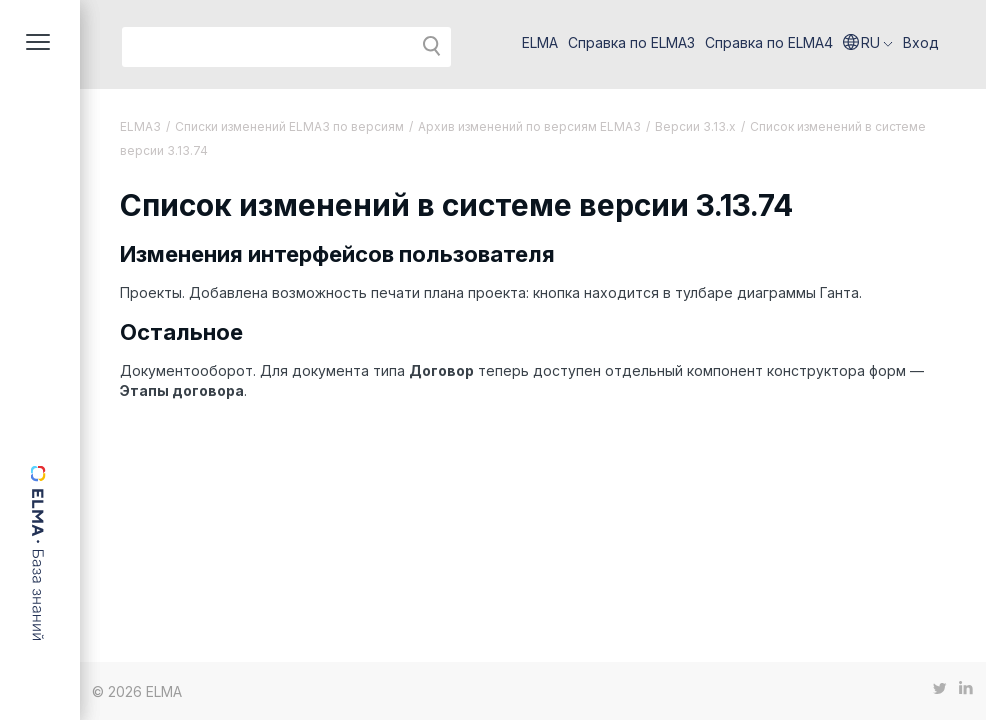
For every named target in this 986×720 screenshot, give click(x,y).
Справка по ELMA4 (769, 42)
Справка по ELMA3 (631, 42)
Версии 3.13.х (695, 126)
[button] (868, 43)
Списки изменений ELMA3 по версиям (289, 126)
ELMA (540, 42)
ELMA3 (140, 126)
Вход (921, 42)
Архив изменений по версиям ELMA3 (529, 126)
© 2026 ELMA (137, 691)
